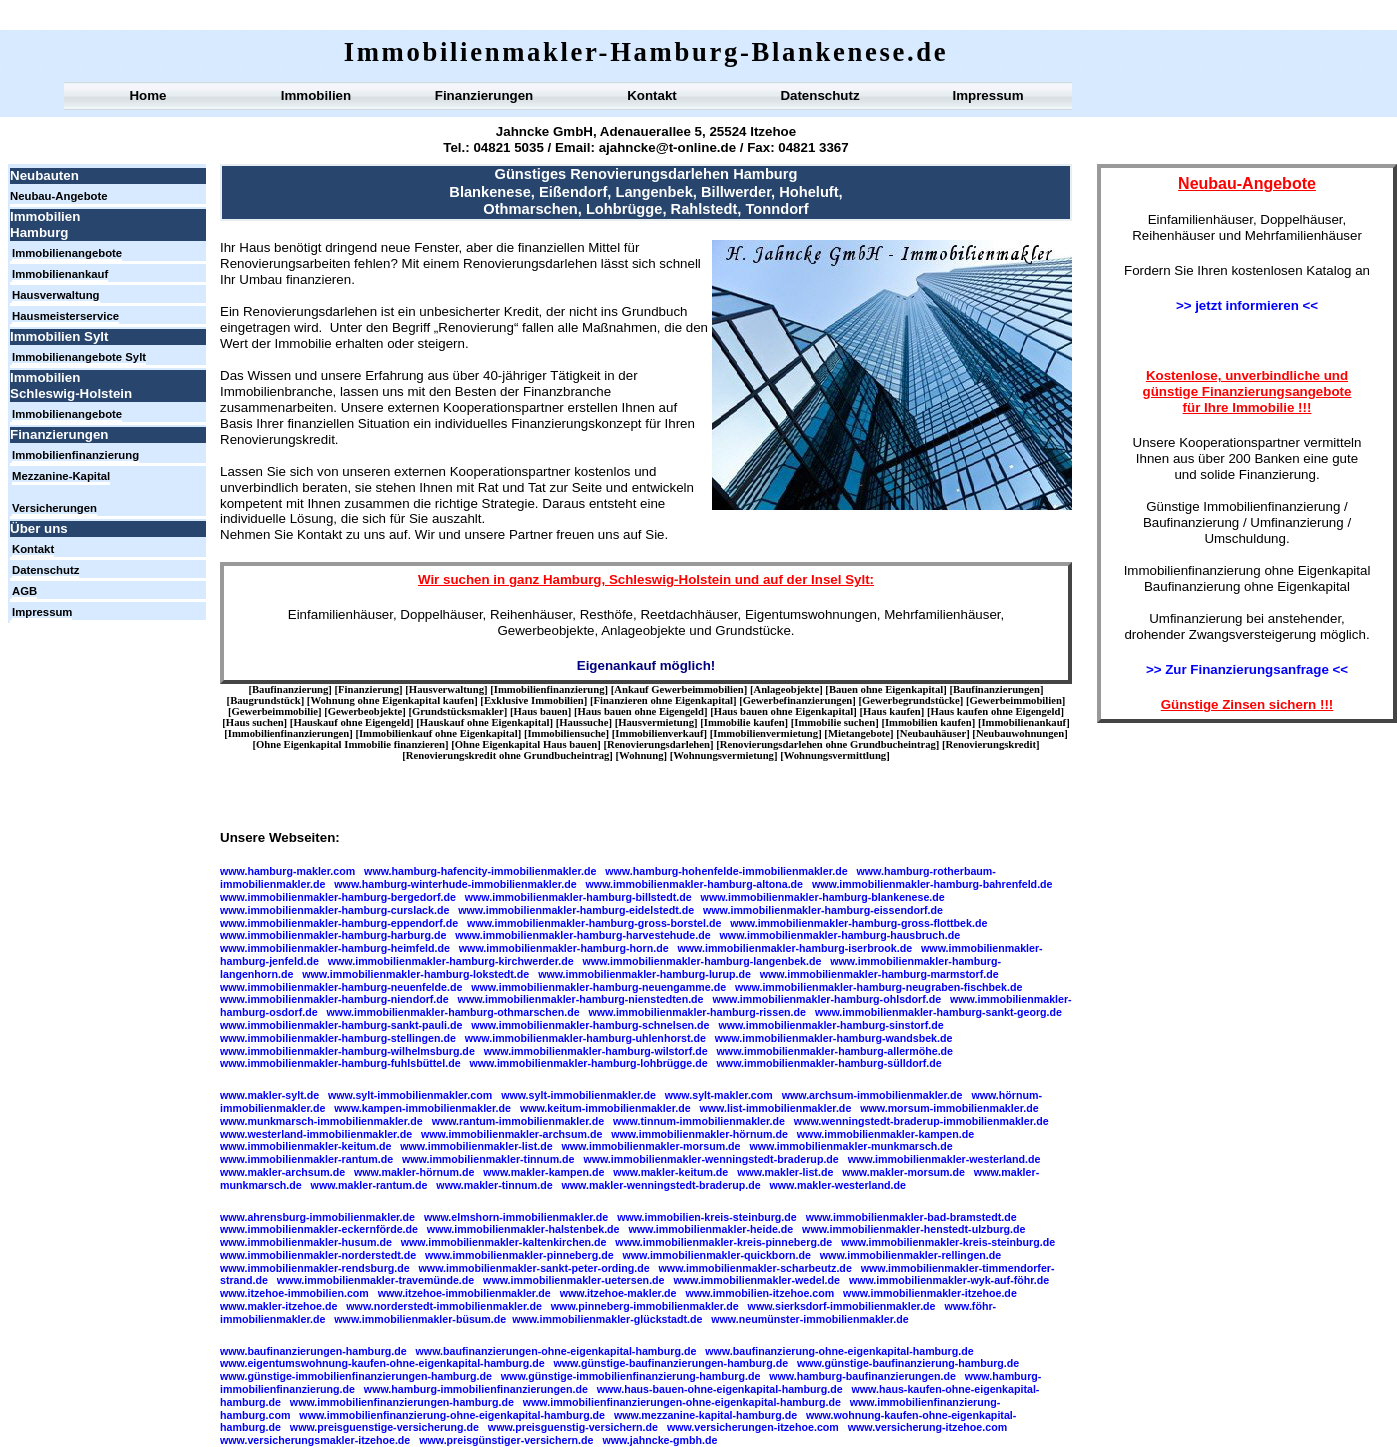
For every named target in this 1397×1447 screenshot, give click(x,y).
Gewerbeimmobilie (275, 711)
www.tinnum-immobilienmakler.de (699, 1121)
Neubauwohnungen (1020, 733)
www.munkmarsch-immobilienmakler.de (321, 1121)
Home (147, 95)
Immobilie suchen (834, 722)
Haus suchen (255, 722)
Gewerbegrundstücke (911, 700)
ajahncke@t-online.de (667, 147)
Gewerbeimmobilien (1016, 700)
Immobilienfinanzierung (75, 455)
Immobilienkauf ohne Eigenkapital (438, 733)
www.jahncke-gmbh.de (659, 1440)
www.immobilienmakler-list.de (476, 1146)
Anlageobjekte (786, 689)
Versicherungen (54, 508)
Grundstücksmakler (458, 711)
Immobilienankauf (60, 274)
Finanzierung (368, 689)
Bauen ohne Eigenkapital (886, 689)
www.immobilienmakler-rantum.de (306, 1159)
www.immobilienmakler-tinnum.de (488, 1159)
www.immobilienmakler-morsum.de (651, 1146)
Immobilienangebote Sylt (79, 357)
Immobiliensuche (566, 733)
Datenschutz (819, 95)
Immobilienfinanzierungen (288, 733)
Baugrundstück (265, 700)
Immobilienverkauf (659, 733)
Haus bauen (541, 711)
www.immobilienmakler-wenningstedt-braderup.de (710, 1159)
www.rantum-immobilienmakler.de (518, 1121)
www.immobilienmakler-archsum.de (511, 1134)
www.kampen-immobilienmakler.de (422, 1108)
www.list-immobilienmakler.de (776, 1108)
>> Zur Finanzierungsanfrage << (1247, 669)
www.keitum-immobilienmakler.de (605, 1108)
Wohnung (641, 755)
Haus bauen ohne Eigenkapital (783, 711)
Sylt (857, 579)
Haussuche (583, 722)
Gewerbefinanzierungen (798, 700)
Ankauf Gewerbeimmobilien (678, 689)
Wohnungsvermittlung (835, 755)
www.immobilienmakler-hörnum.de (699, 1134)
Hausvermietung (656, 722)
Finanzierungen (484, 95)
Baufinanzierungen (996, 689)
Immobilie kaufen (744, 722)
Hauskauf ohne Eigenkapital (485, 722)
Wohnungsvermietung (723, 755)
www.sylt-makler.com (719, 1095)
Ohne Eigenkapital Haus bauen (526, 744)
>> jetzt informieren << (1247, 305)
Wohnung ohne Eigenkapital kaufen (392, 700)
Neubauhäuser (933, 733)
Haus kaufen (892, 711)
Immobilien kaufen (928, 722)
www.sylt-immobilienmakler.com (410, 1095)
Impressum (987, 95)
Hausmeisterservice (65, 316)
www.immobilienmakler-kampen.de (885, 1134)
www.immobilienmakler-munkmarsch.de (850, 1146)
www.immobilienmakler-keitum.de (305, 1146)
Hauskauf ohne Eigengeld (351, 722)
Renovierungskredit (991, 744)
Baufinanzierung (290, 689)
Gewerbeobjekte (365, 711)
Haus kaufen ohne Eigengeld (996, 711)
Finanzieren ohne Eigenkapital (663, 700)
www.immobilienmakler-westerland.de (944, 1159)
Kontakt (652, 95)
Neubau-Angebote (59, 196)
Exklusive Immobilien (534, 700)
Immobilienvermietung (765, 733)
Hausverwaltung (56, 295)
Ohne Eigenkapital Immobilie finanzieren (350, 744)
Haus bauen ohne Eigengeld (641, 711)
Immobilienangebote (67, 253)
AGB (24, 591)
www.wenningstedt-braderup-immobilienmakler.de (921, 1121)
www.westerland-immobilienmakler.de (316, 1134)
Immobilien (316, 95)
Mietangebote (859, 733)
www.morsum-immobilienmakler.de (949, 1108)
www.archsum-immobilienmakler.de (872, 1095)
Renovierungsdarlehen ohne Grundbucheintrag (828, 744)
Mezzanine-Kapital (61, 476)
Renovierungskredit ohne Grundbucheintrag (507, 755)
